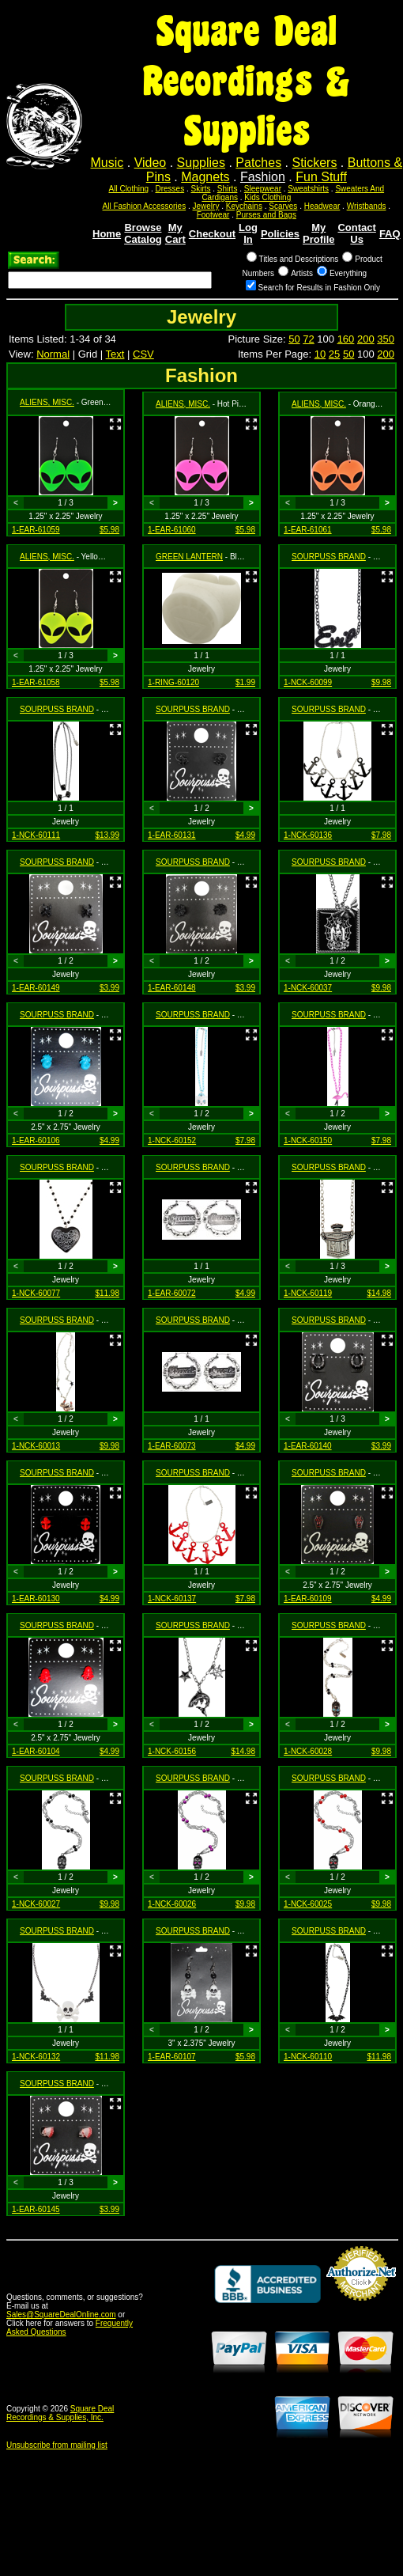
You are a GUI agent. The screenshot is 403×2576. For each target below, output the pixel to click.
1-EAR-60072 (172, 1293)
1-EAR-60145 (36, 2209)
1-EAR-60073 (172, 1445)
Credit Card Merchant (361, 2307)
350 (385, 339)
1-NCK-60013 (36, 1445)
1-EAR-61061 (308, 529)
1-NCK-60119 (308, 1293)
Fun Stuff (321, 177)
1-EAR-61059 (36, 529)
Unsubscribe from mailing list (56, 2445)
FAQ (390, 234)
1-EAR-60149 (36, 987)
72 (308, 339)
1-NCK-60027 (36, 1904)
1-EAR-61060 (172, 529)
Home (106, 234)
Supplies (201, 162)
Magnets (205, 177)
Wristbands (366, 206)
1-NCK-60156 (172, 1751)
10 (320, 354)
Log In (248, 233)
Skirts (200, 188)
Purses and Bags (266, 214)
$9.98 (381, 682)
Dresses (169, 188)
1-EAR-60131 (172, 835)
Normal (53, 354)
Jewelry (206, 206)
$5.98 (109, 529)
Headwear (322, 206)
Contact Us (356, 233)
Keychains (244, 206)
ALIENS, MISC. (47, 402)
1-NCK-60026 (172, 1904)
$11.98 (107, 1293)
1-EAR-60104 (36, 1751)
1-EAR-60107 (172, 2056)
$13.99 (107, 835)
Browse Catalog (143, 233)
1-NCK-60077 (36, 1293)
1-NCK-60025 (308, 1904)
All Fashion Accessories (144, 206)
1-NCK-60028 (308, 1751)
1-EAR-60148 (172, 987)
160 (346, 339)
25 (334, 354)
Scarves (283, 206)
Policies (280, 234)
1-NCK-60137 (172, 1598)
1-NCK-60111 (36, 835)
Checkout (212, 234)
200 (366, 339)
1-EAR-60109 (308, 1598)
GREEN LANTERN (189, 556)
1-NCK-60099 (308, 682)
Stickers (314, 162)
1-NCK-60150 (308, 1140)
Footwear (213, 214)
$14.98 (379, 1293)
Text (115, 354)
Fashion (262, 177)
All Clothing (129, 188)
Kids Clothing (267, 197)
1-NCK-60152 (172, 1140)
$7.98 (381, 835)
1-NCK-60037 (308, 987)
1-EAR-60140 (308, 1445)
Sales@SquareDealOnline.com (61, 2314)
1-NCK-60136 (308, 835)
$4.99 (245, 835)
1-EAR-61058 (36, 682)
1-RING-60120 (173, 682)
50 (293, 339)
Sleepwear (262, 188)
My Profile (318, 233)
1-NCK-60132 (36, 2056)
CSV (143, 354)
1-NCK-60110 (308, 2056)
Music (107, 162)
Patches (258, 162)
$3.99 (109, 987)
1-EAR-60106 (36, 1140)
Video (150, 162)
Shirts (227, 188)
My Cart (175, 233)
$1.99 (245, 682)
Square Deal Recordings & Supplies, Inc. (60, 2413)
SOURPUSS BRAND (329, 556)
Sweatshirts (308, 188)
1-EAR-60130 (36, 1598)
